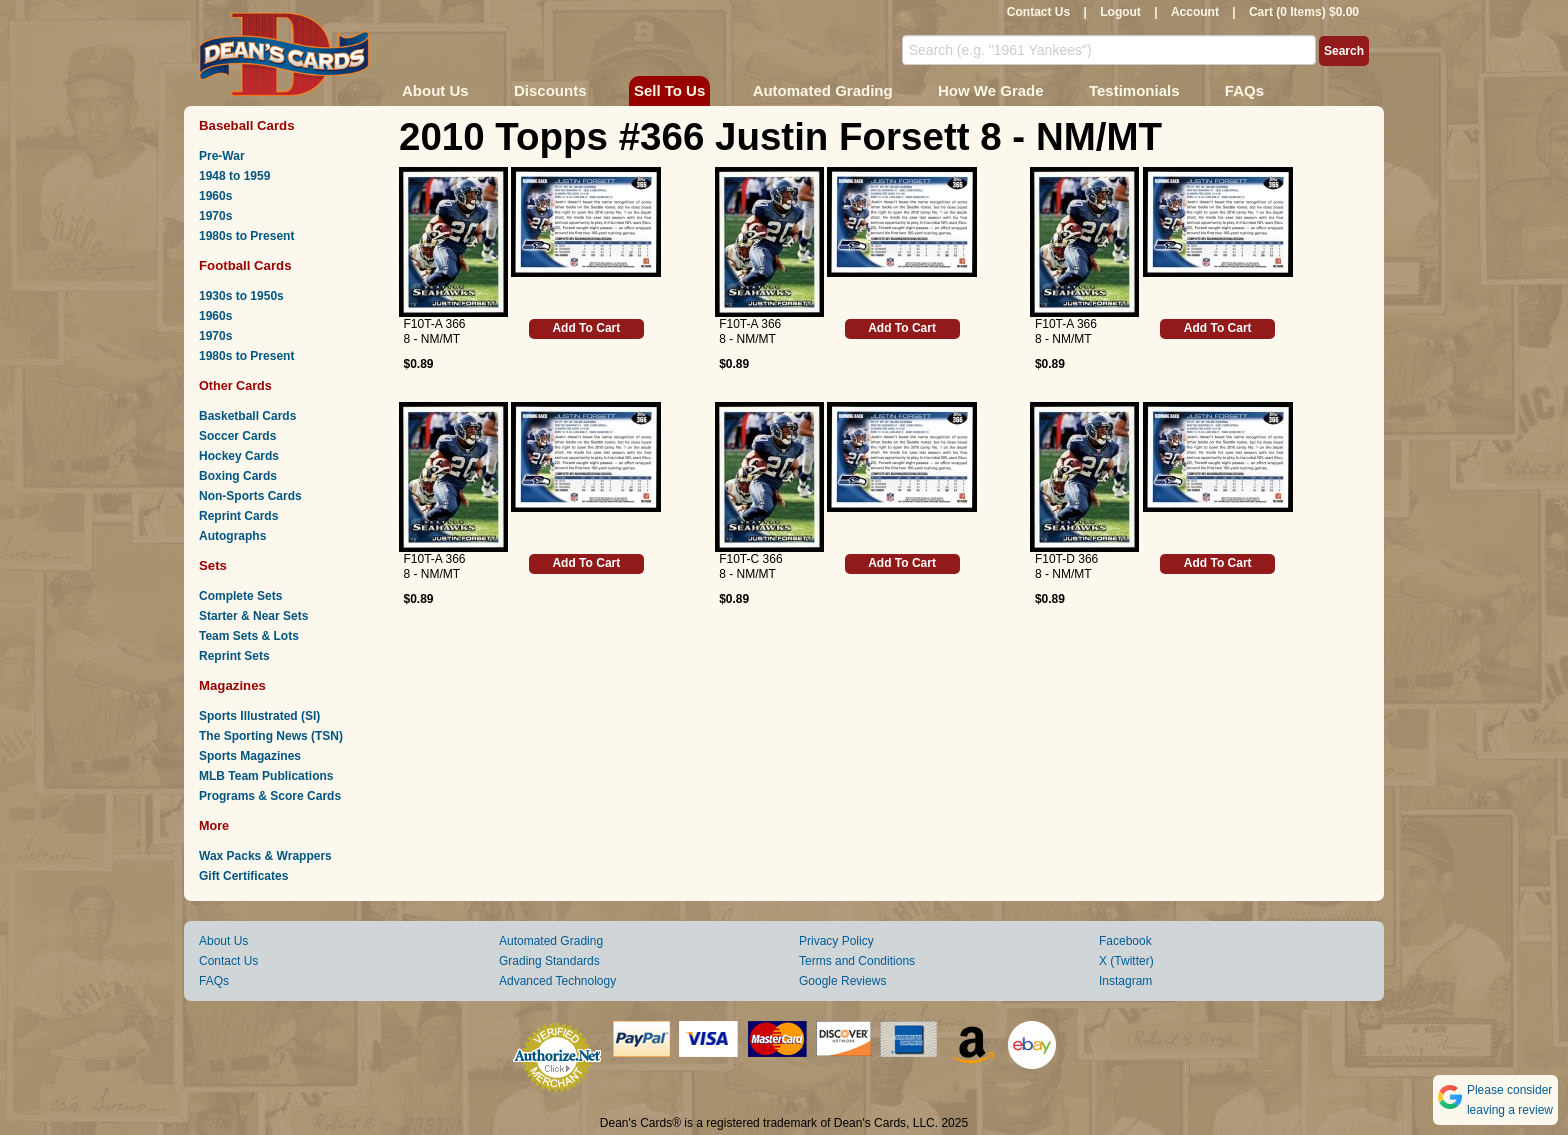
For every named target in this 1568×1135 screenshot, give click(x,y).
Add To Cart (586, 328)
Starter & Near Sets (253, 616)
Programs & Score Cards (270, 796)
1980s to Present (246, 236)
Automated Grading (823, 90)
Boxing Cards (238, 476)
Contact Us (1038, 12)
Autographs (232, 536)
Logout (1120, 12)
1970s (215, 216)
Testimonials (1134, 90)
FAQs (1244, 90)
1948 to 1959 (234, 176)
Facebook (1125, 941)
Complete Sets (240, 596)
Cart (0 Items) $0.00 (1304, 12)
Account (1195, 12)
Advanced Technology (557, 981)
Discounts (550, 90)
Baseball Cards (247, 125)
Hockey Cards (239, 456)
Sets (213, 565)
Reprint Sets (234, 656)
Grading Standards (549, 961)
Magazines (232, 685)
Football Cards (245, 265)
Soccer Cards (237, 436)
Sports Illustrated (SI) (259, 716)
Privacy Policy (836, 941)
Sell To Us (669, 90)
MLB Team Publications (266, 776)
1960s (215, 196)
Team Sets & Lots (249, 636)
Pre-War (222, 156)
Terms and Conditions (857, 961)
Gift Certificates (243, 876)
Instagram (1125, 981)
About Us (435, 90)
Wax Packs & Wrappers (265, 856)
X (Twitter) (1126, 961)
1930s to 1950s (241, 296)
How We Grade (991, 90)
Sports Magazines (250, 756)
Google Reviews (842, 981)
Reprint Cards (238, 516)
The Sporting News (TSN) (271, 736)
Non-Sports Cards (250, 496)
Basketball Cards (247, 416)
